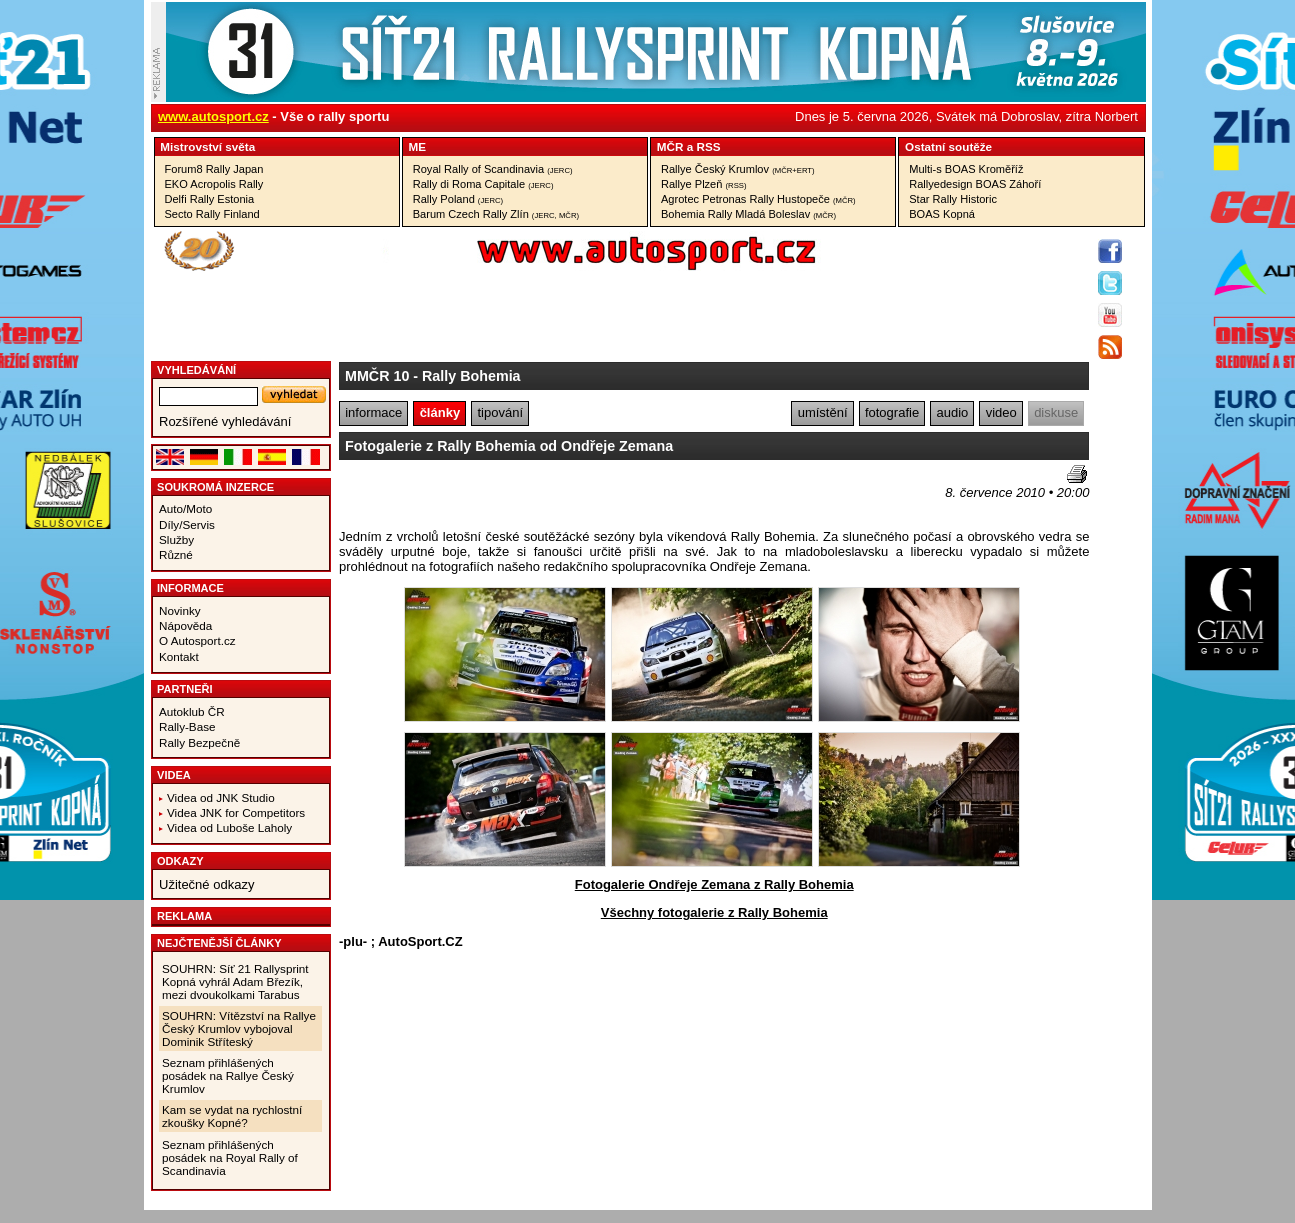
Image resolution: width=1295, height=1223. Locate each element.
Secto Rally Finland (212, 214)
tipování (501, 412)
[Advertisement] (456, 495)
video (1001, 412)
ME (418, 146)
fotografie (892, 412)
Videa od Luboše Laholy (229, 827)
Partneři (185, 689)
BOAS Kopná (942, 214)
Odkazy (180, 861)
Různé (176, 554)
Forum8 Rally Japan (214, 169)
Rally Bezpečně (199, 742)
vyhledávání (196, 370)
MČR (670, 146)
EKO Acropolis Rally (214, 184)
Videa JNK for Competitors (236, 812)
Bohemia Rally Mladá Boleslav (748, 214)
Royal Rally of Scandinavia (493, 169)
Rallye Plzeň (704, 184)
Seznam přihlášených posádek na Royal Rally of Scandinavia (230, 1157)
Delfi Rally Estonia (210, 199)
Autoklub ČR (192, 711)
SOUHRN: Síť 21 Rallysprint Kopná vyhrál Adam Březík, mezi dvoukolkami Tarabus (235, 981)
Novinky (180, 610)
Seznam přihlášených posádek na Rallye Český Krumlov (228, 1075)
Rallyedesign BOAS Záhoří (975, 184)
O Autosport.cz (197, 640)
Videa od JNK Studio (221, 797)
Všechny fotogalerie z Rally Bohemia (714, 912)
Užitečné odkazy (206, 884)
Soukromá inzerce (215, 487)
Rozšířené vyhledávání (225, 421)
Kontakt (179, 656)
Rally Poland (458, 199)
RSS (708, 146)
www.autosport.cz (213, 116)
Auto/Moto (185, 508)
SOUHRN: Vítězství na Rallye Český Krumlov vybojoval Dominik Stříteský (239, 1028)
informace (373, 412)
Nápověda (185, 625)
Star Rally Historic (953, 199)
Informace (190, 588)
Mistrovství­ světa (207, 146)
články (440, 412)
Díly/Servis (187, 524)
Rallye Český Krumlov (738, 169)
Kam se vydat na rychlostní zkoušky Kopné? (232, 1116)
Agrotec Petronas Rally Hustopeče (758, 199)
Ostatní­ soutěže (948, 146)
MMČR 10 (377, 376)
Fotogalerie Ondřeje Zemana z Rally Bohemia (714, 884)
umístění (823, 412)
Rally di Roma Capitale (483, 184)
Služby (176, 539)
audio (952, 412)
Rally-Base (187, 726)
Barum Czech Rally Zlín (496, 214)
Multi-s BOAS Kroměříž (966, 169)
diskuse (1056, 412)
